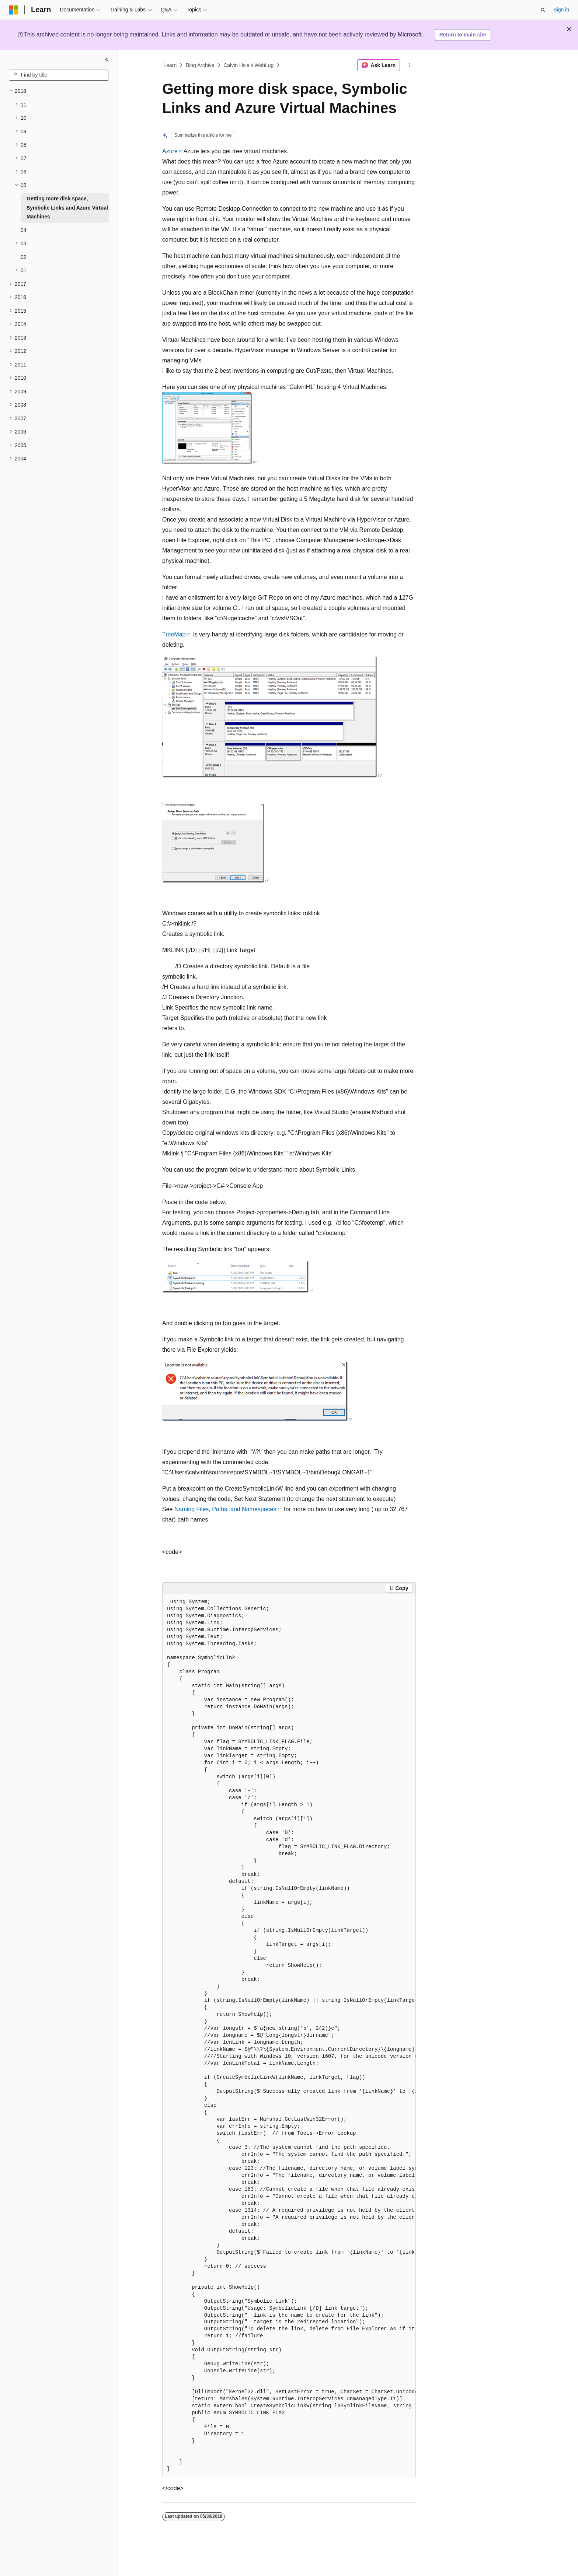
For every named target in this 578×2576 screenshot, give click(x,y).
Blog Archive (200, 65)
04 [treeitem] (24, 230)
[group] (289, 2035)
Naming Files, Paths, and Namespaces (225, 1509)
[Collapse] (107, 59)
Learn (170, 65)
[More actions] (409, 65)
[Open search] (543, 10)
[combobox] (59, 75)
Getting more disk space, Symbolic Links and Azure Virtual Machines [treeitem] (67, 208)
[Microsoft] (13, 10)
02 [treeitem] (24, 257)
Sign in (561, 10)
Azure (170, 151)
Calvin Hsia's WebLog (248, 65)
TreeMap (173, 634)
